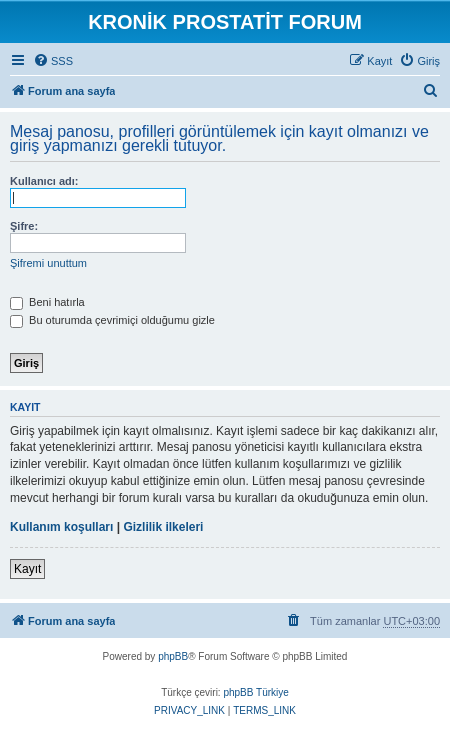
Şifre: (24, 226)
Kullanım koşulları (61, 527)
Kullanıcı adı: (44, 181)
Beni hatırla (47, 302)
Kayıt (27, 569)
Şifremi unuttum (48, 263)
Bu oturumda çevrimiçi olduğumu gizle (112, 320)
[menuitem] (53, 61)
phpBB (173, 656)
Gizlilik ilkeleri (163, 527)
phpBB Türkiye (255, 692)
